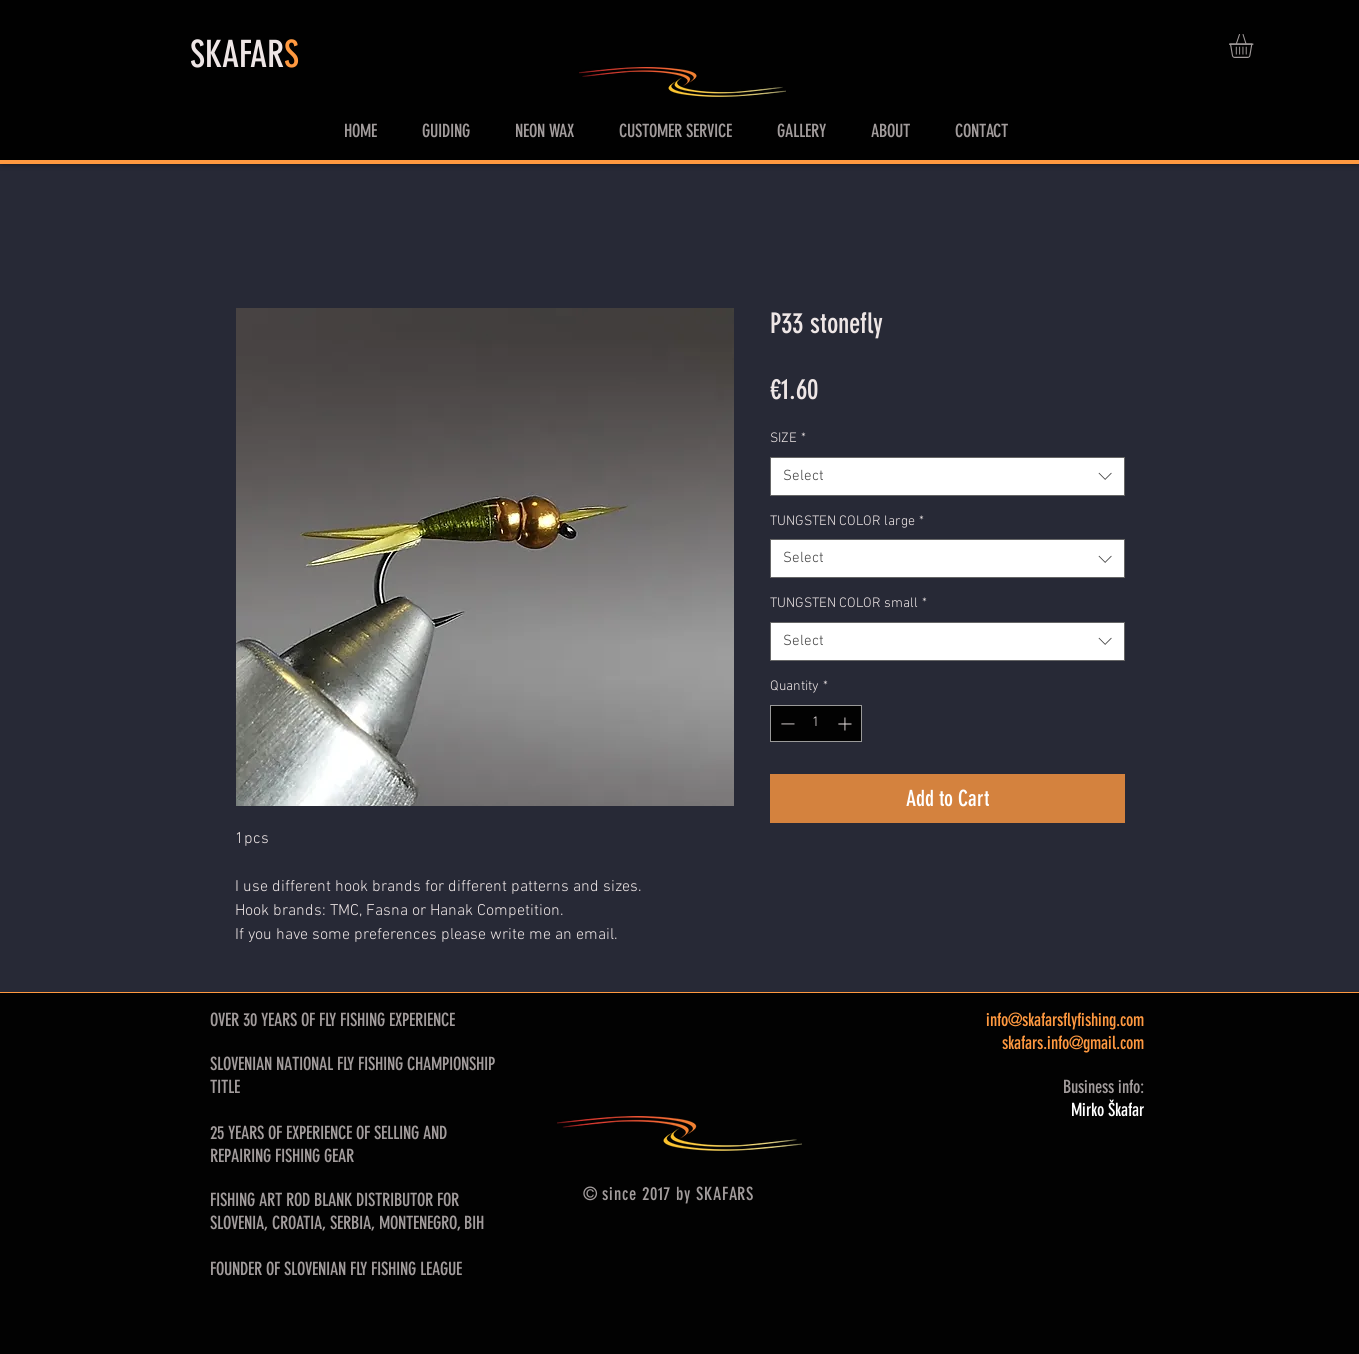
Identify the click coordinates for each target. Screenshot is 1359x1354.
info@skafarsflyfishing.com (1065, 1020)
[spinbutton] (816, 723)
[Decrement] (785, 723)
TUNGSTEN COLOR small (848, 603)
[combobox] (947, 476)
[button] (1255, 46)
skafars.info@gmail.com (1073, 1043)
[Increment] (846, 723)
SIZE (788, 438)
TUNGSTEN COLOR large (847, 521)
